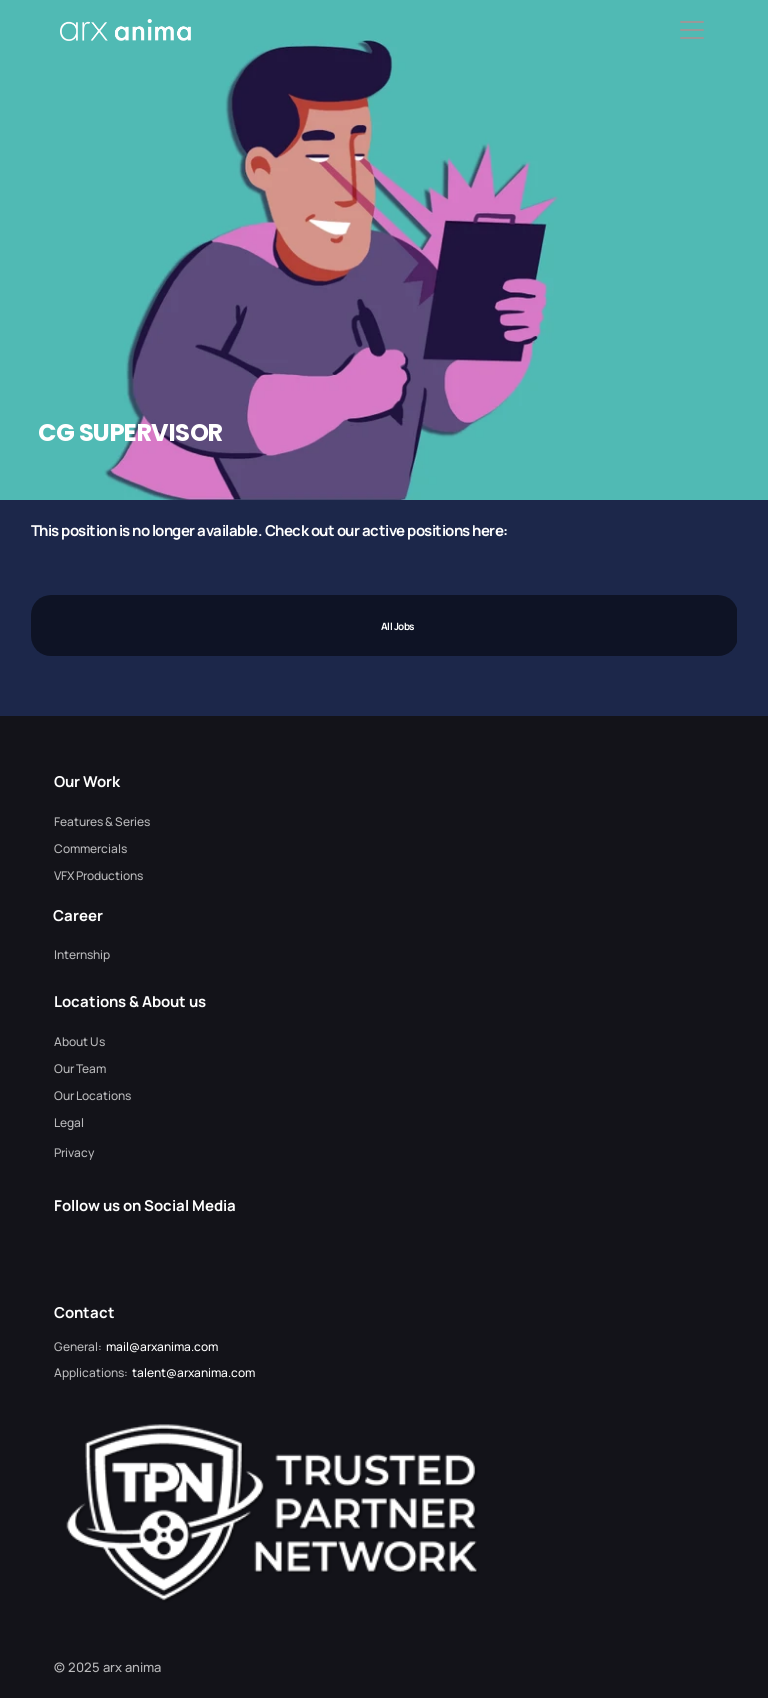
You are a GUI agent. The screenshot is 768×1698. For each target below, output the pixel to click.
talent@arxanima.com (193, 1372)
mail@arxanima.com (162, 1346)
